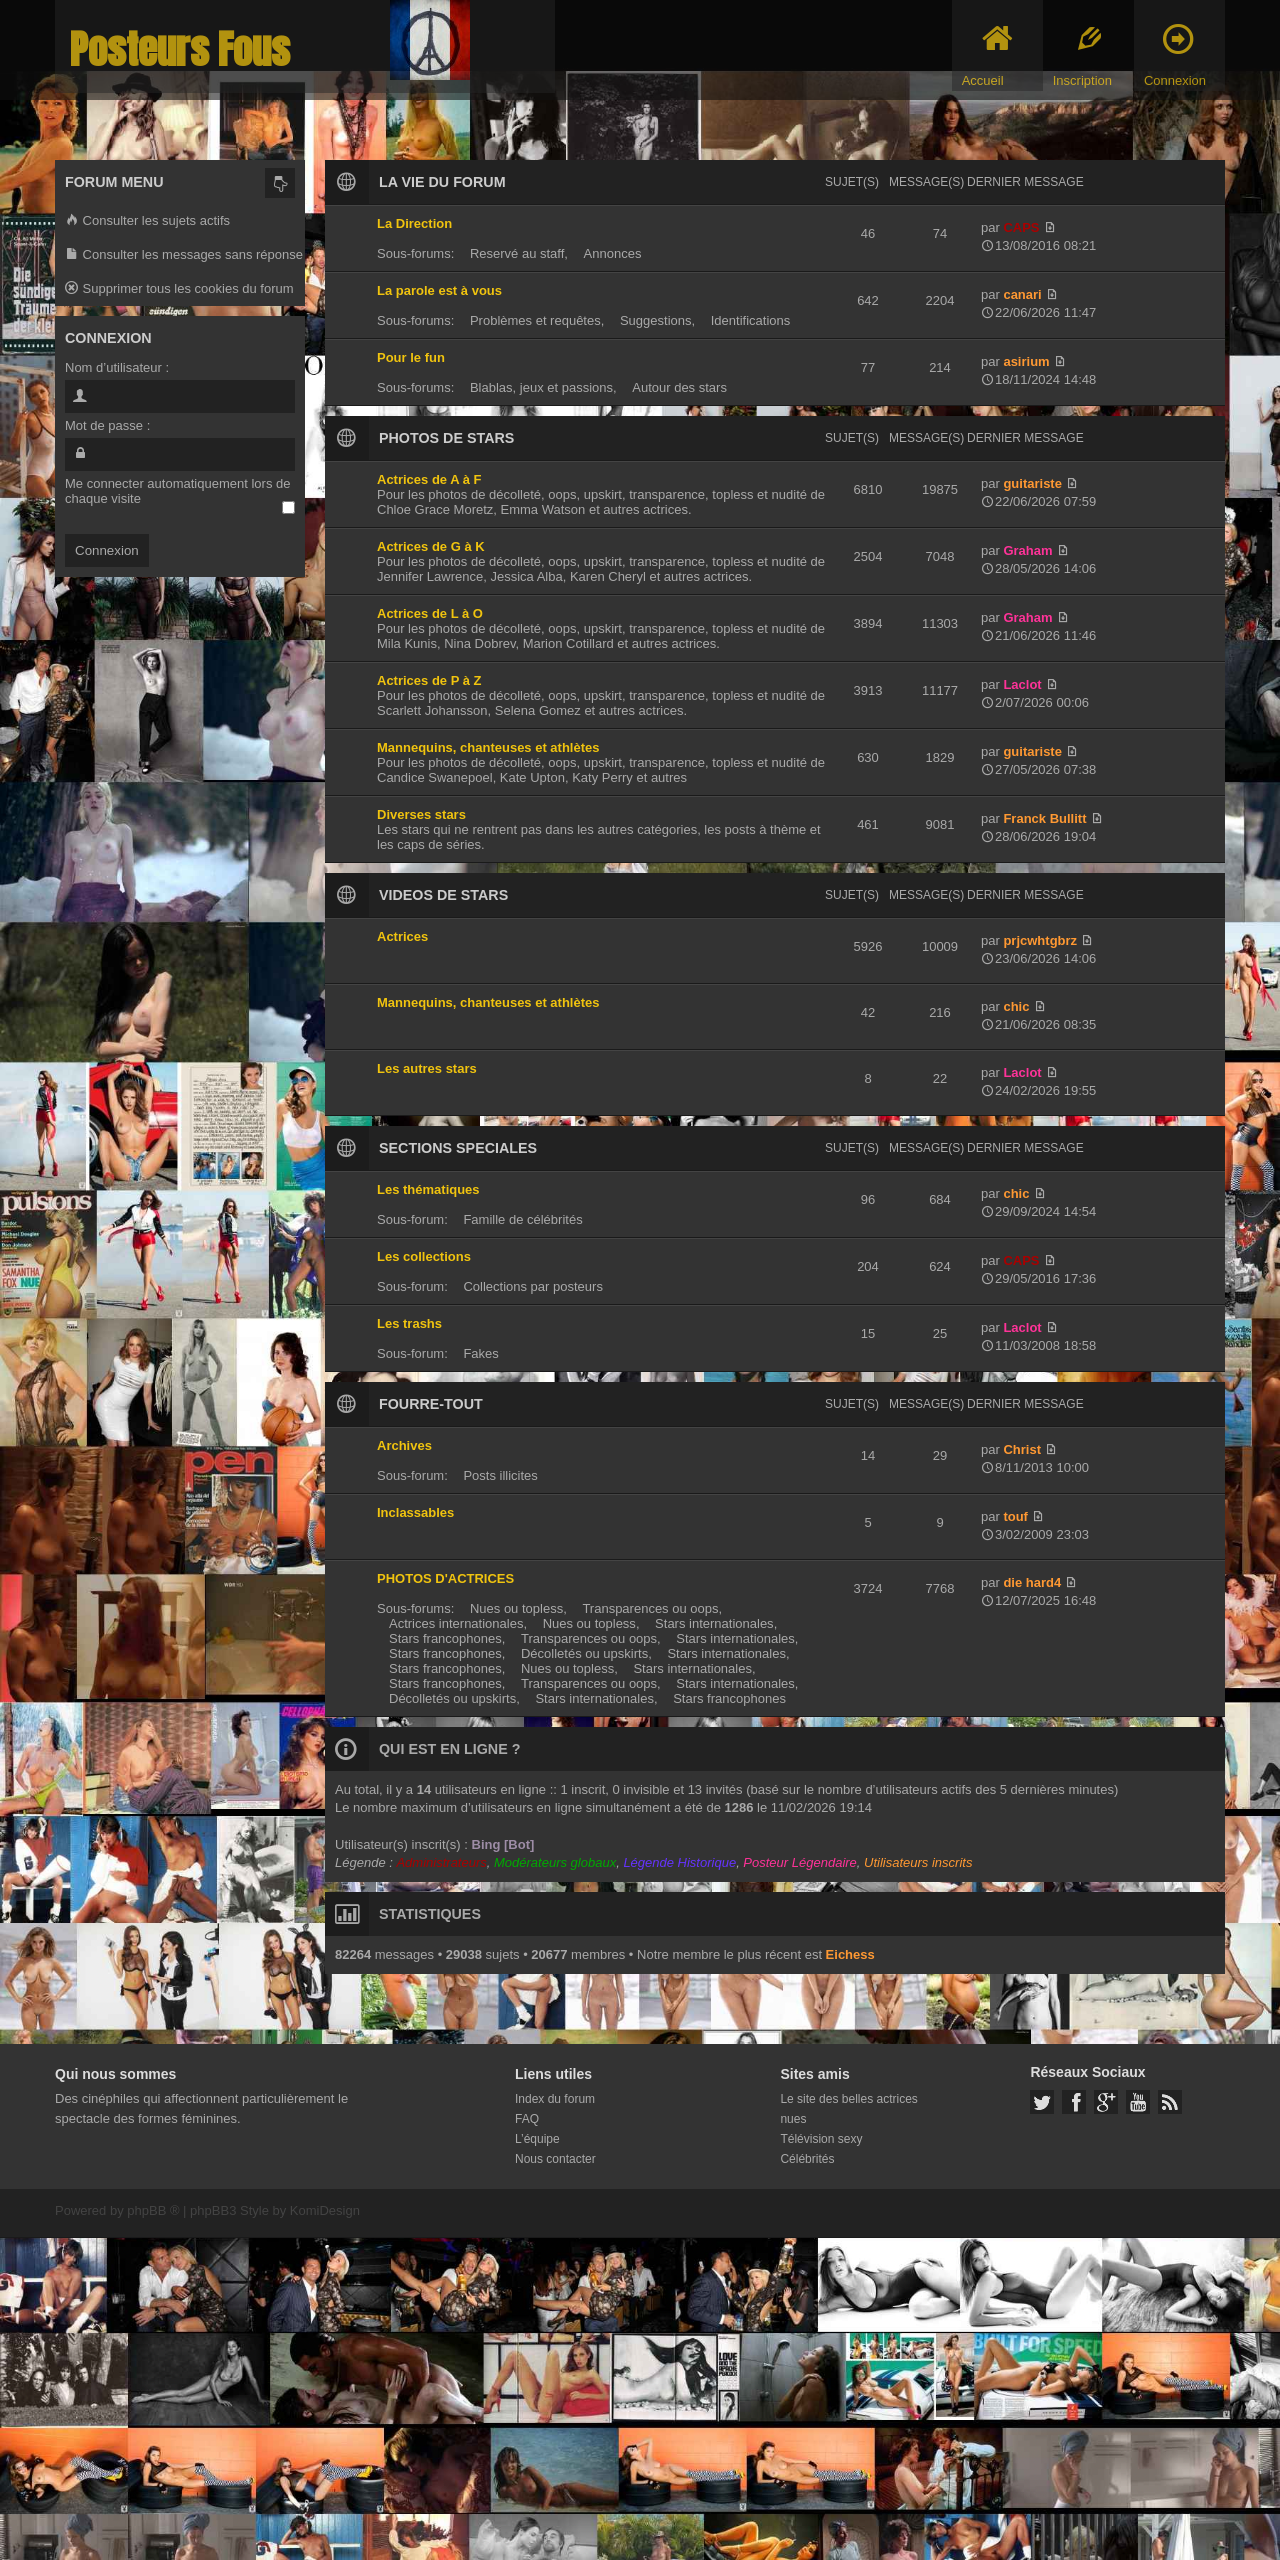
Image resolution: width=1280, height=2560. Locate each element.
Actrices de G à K (431, 546)
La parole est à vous (439, 290)
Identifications (751, 320)
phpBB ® (153, 2210)
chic (1016, 1006)
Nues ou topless (516, 1608)
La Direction (414, 223)
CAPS (1021, 227)
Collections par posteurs (532, 1286)
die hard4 (1032, 1582)
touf (1015, 1516)
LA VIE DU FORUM (442, 182)
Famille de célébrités (522, 1219)
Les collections (424, 1256)
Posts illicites (500, 1475)
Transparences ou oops (650, 1608)
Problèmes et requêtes (535, 320)
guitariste (1032, 483)
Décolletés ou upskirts (584, 1653)
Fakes (480, 1353)
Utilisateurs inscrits (918, 1862)
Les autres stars (427, 1068)
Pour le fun (411, 357)
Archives (404, 1445)
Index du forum (555, 2099)
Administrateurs (441, 1862)
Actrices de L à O (430, 613)
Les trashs (409, 1323)
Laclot (1022, 684)
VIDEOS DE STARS (443, 895)
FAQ (527, 2119)
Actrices (402, 936)
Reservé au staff (517, 253)
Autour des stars (679, 387)
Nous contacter (555, 2159)
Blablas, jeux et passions (541, 387)
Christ (1022, 1449)
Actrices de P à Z (429, 680)
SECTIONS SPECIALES (458, 1148)
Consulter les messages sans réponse (184, 255)
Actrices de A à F (429, 479)
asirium (1026, 361)
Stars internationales (714, 1623)
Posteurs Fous (180, 49)
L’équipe (537, 2139)
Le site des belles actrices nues (848, 2109)
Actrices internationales (456, 1623)
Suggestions (656, 320)
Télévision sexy (821, 2139)
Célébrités (807, 2159)
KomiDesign (325, 2210)
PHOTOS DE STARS (446, 438)
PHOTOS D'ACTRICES (445, 1578)
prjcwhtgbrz (1040, 940)
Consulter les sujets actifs (147, 221)
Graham (1027, 550)
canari (1022, 294)
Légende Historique (679, 1862)
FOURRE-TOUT (431, 1404)
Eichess (850, 1954)
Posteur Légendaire (799, 1862)
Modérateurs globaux (555, 1862)
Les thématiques (428, 1189)
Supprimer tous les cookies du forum (179, 289)
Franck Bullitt (1044, 818)
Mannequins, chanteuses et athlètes (488, 747)
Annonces (613, 253)
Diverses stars (421, 814)
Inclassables (415, 1512)
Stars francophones (445, 1638)
